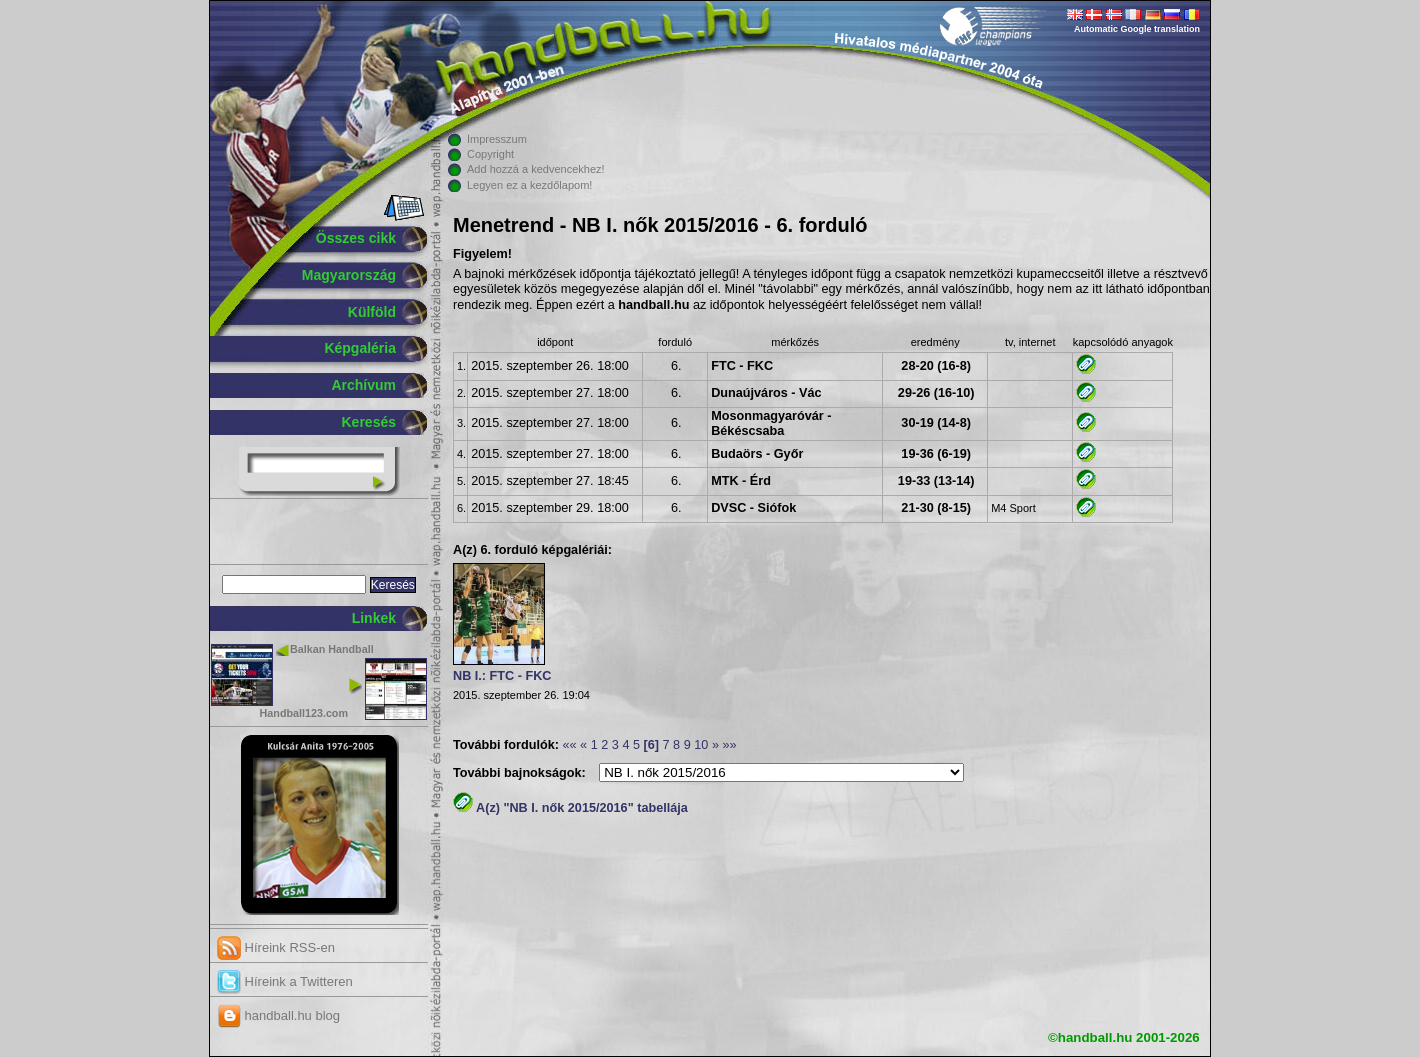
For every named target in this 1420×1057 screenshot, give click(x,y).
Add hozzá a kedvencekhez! (536, 169)
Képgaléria (360, 348)
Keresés (369, 422)
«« (569, 745)
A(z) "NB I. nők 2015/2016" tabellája (570, 808)
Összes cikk (356, 238)
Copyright (490, 154)
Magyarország (349, 275)
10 (701, 745)
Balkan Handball (332, 649)
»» (729, 745)
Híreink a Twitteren (285, 981)
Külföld (372, 312)
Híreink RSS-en (276, 947)
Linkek (374, 618)
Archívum (363, 385)
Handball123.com (304, 713)
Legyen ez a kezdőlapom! (529, 185)
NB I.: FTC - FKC (502, 676)
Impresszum (497, 139)
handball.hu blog (278, 1015)
